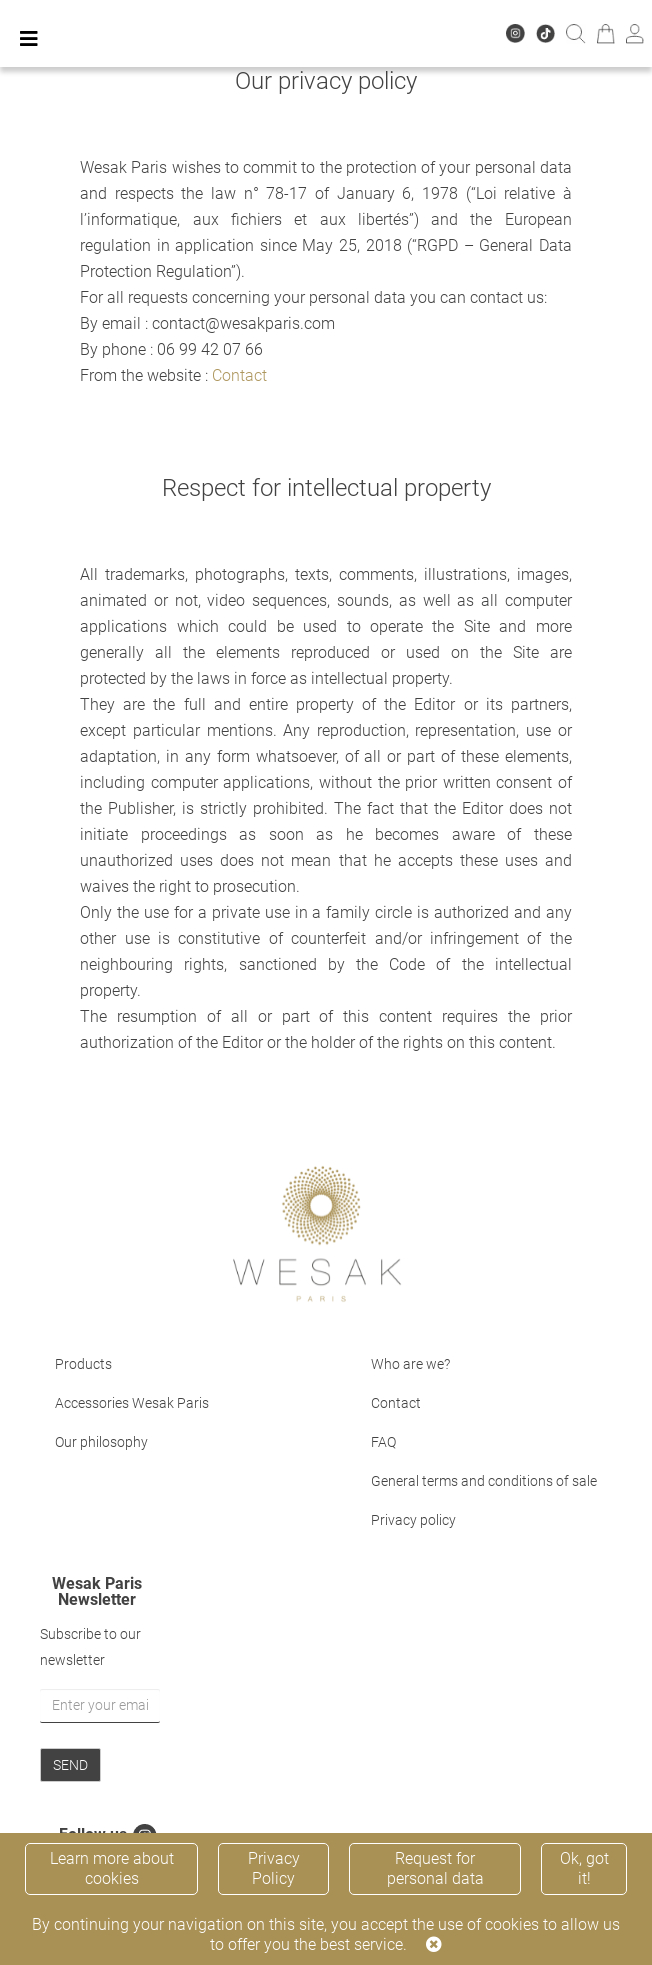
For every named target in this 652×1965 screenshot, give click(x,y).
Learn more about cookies (112, 1868)
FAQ (383, 1442)
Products (83, 1364)
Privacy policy (413, 1520)
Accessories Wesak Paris (132, 1403)
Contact (239, 375)
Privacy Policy (274, 1868)
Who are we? (410, 1364)
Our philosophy (101, 1442)
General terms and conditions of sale (484, 1481)
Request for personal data (435, 1868)
